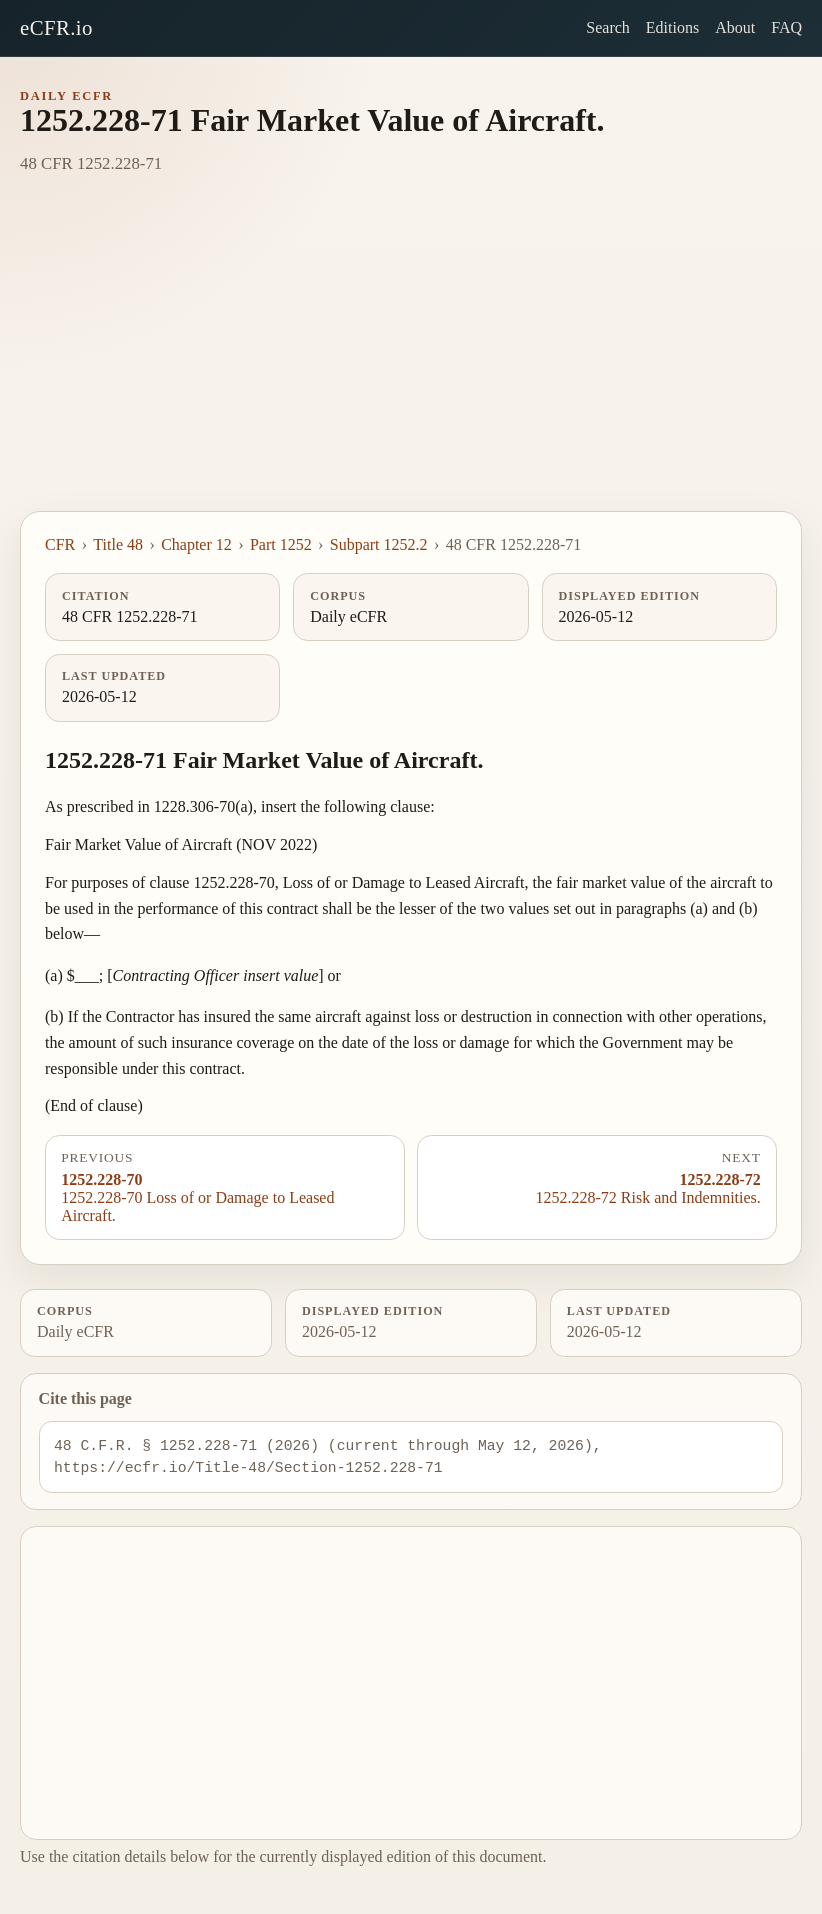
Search (608, 27)
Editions (672, 27)
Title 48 (118, 544)
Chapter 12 (196, 544)
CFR (60, 544)
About (735, 27)
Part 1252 (281, 544)
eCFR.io (56, 27)
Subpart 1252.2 (379, 544)
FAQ (786, 27)
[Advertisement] (411, 361)
